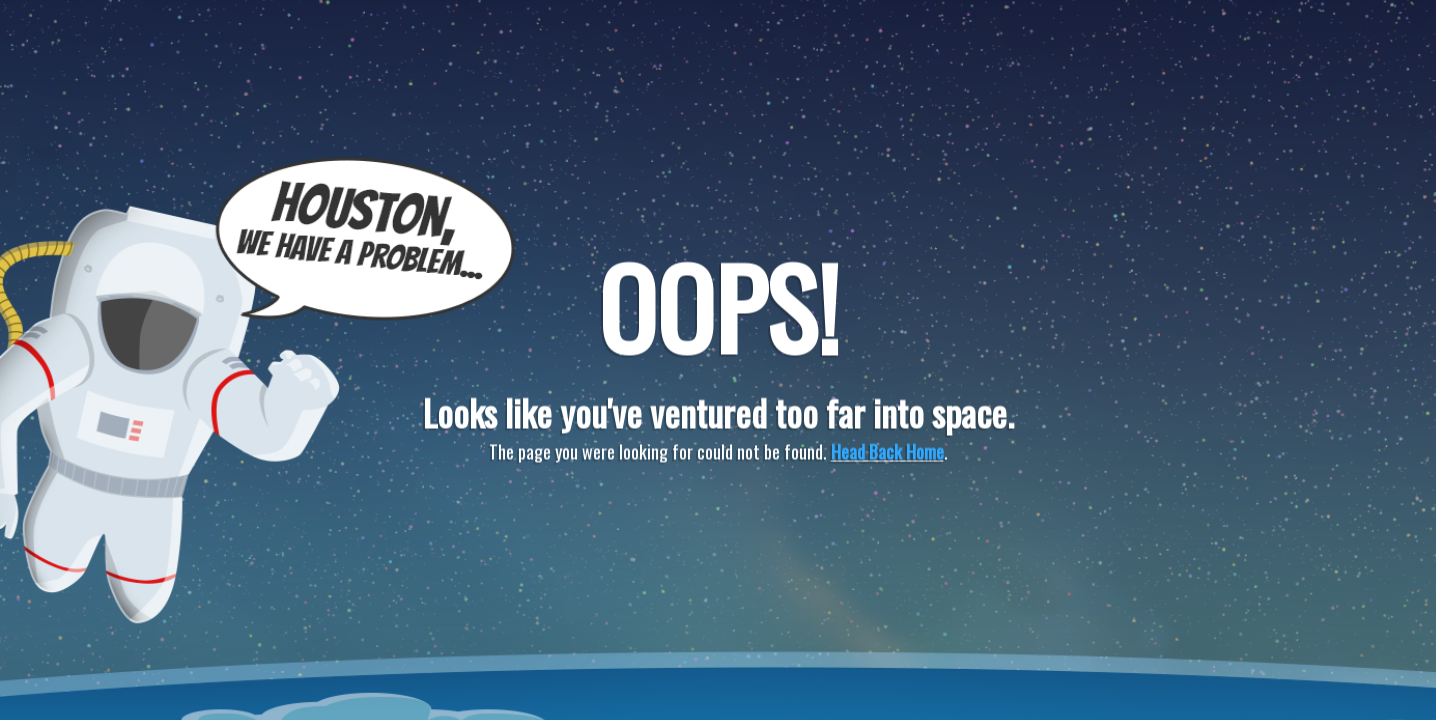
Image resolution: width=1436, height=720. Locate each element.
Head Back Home (887, 452)
